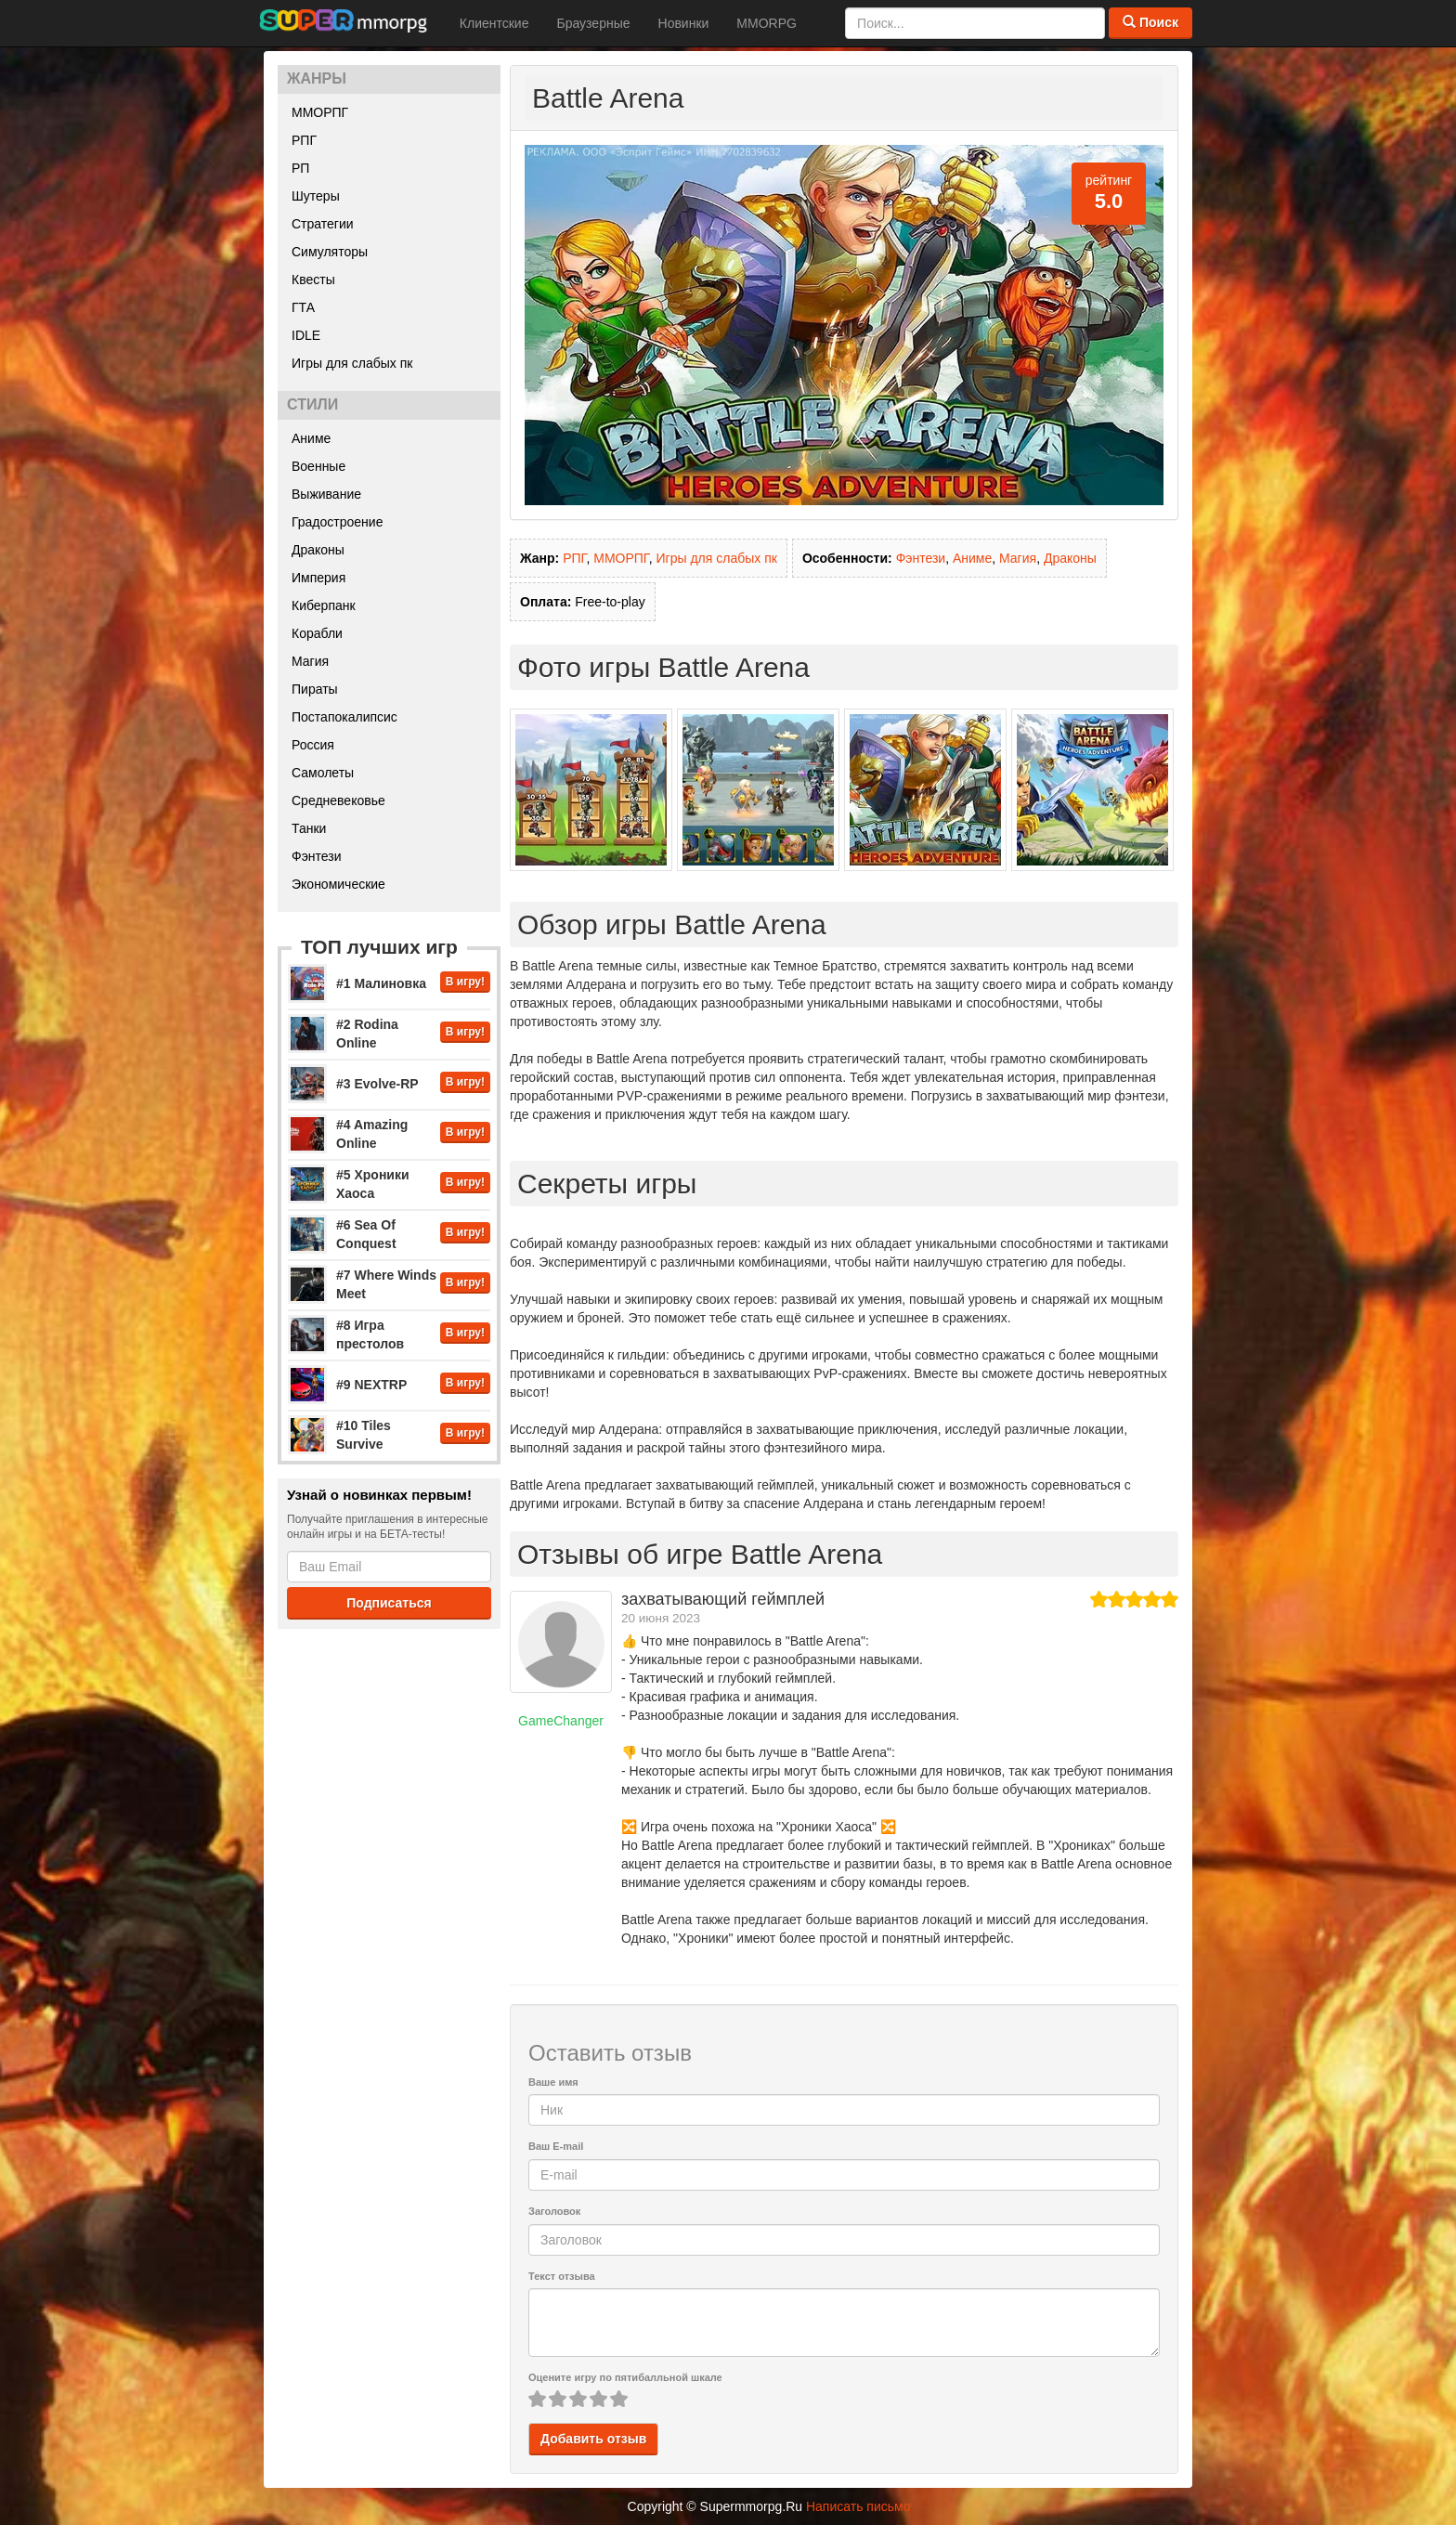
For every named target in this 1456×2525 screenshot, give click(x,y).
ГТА (303, 307)
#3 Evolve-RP (377, 1083)
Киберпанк (324, 605)
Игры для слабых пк (352, 363)
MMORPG (766, 23)
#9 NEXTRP (371, 1384)
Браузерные (593, 23)
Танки (309, 828)
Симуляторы (330, 251)
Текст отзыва (561, 2276)
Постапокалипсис (344, 716)
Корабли (317, 633)
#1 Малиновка (381, 983)
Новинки (683, 23)
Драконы (318, 549)
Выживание (326, 494)
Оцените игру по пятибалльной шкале (625, 2377)
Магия (310, 661)
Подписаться (389, 1602)
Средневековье (338, 800)
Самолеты (323, 772)
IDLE (306, 335)
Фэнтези (317, 856)
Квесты (313, 279)
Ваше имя (553, 2082)
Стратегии (323, 223)
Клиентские (494, 23)
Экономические (338, 884)
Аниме (311, 438)
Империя (318, 577)
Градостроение (337, 521)
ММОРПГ (320, 112)
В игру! (465, 981)
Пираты (315, 689)
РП (300, 168)
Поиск (1150, 22)
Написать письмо (858, 2506)
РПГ (304, 140)
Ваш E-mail (555, 2146)
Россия (313, 744)
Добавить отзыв (593, 2438)
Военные (318, 466)
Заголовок (554, 2211)
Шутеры (316, 196)
